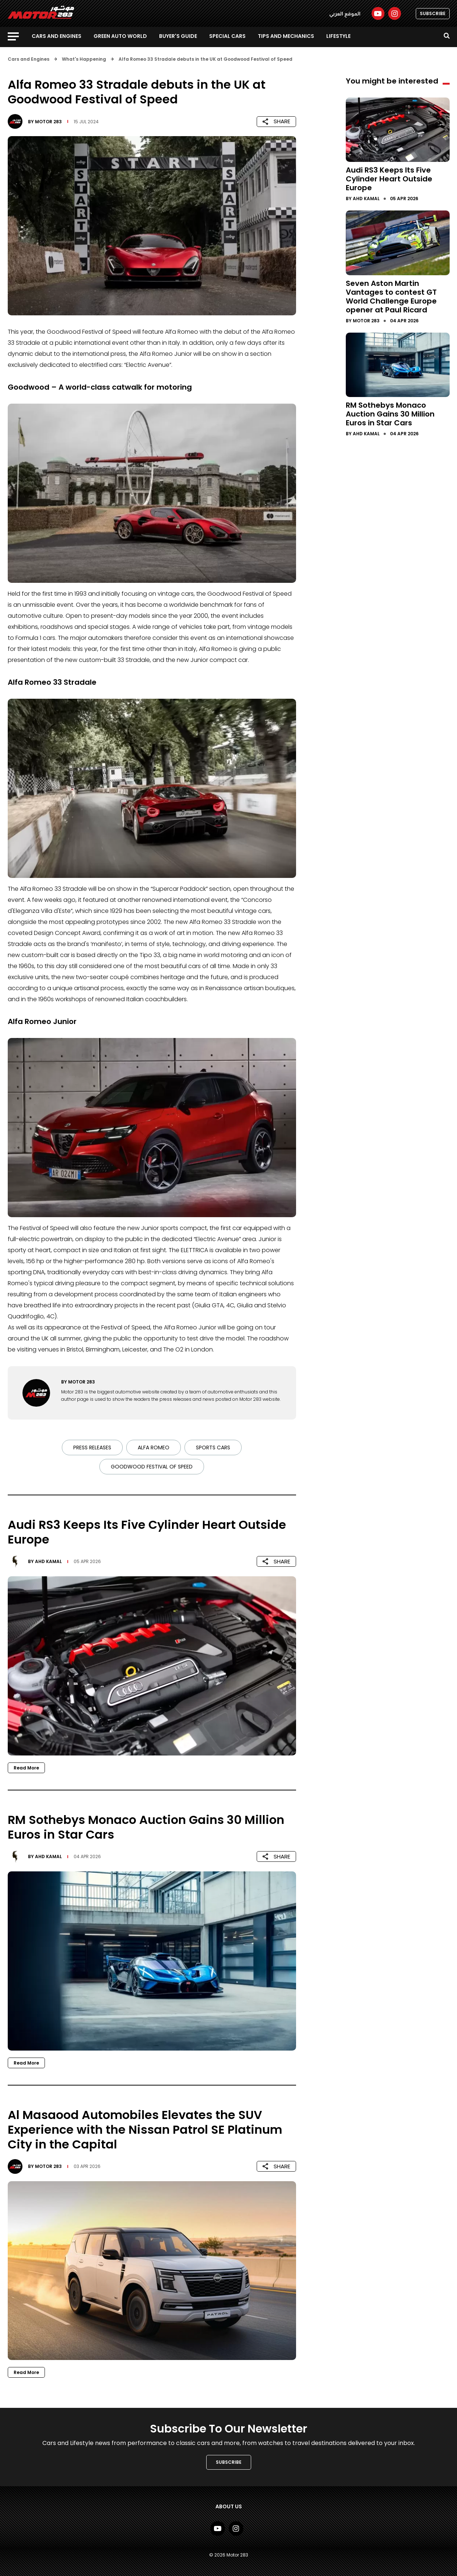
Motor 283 (48, 121)
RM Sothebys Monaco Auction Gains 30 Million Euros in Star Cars (390, 414)
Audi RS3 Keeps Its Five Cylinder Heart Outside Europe (389, 179)
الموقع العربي (345, 14)
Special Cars (227, 36)
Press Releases (92, 1447)
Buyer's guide (178, 36)
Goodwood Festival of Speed (152, 1466)
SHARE (276, 121)
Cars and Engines (56, 36)
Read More (26, 1768)
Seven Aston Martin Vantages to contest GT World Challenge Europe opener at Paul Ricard (391, 296)
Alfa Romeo (153, 1447)
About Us (228, 2506)
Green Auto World (120, 36)
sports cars (213, 1447)
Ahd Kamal (48, 1561)
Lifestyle (338, 36)
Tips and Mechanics (286, 36)
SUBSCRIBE (433, 13)
